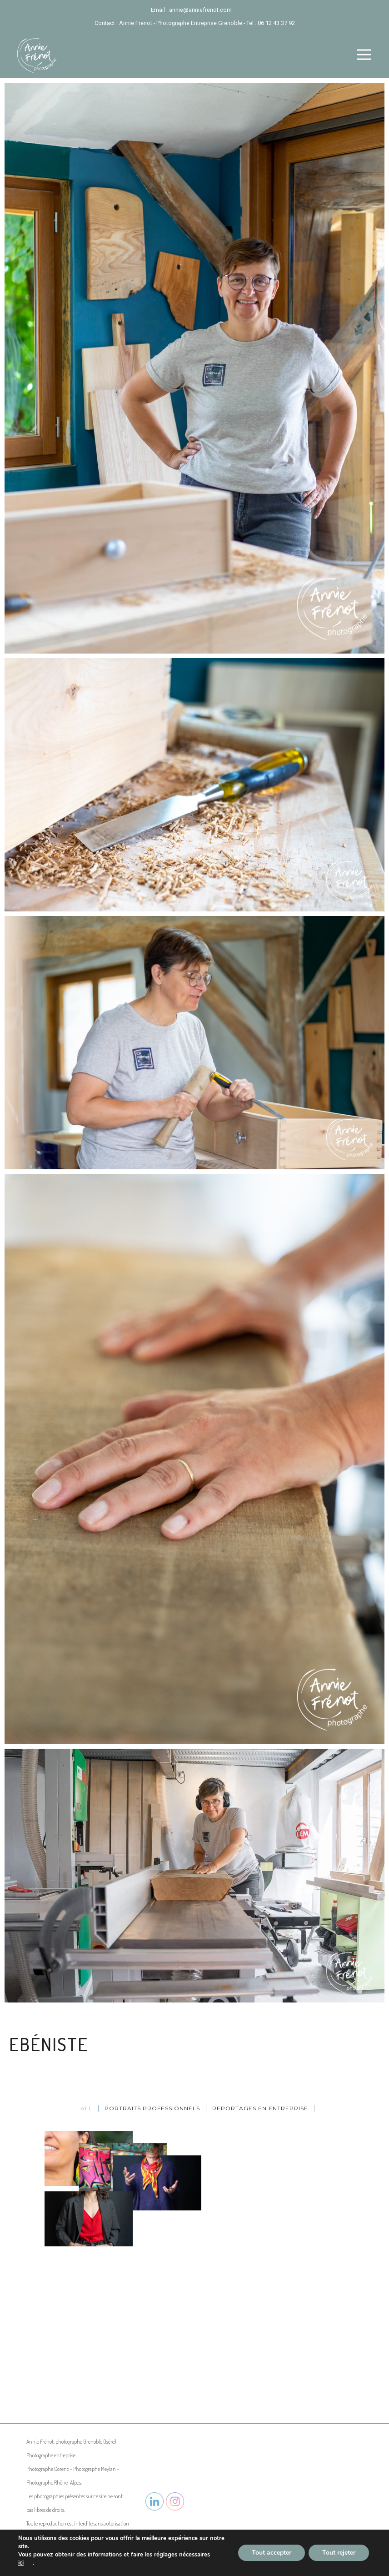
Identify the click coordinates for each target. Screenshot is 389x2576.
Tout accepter (271, 2552)
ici (21, 2563)
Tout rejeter (338, 2552)
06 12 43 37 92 (276, 23)
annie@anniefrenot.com (200, 9)
